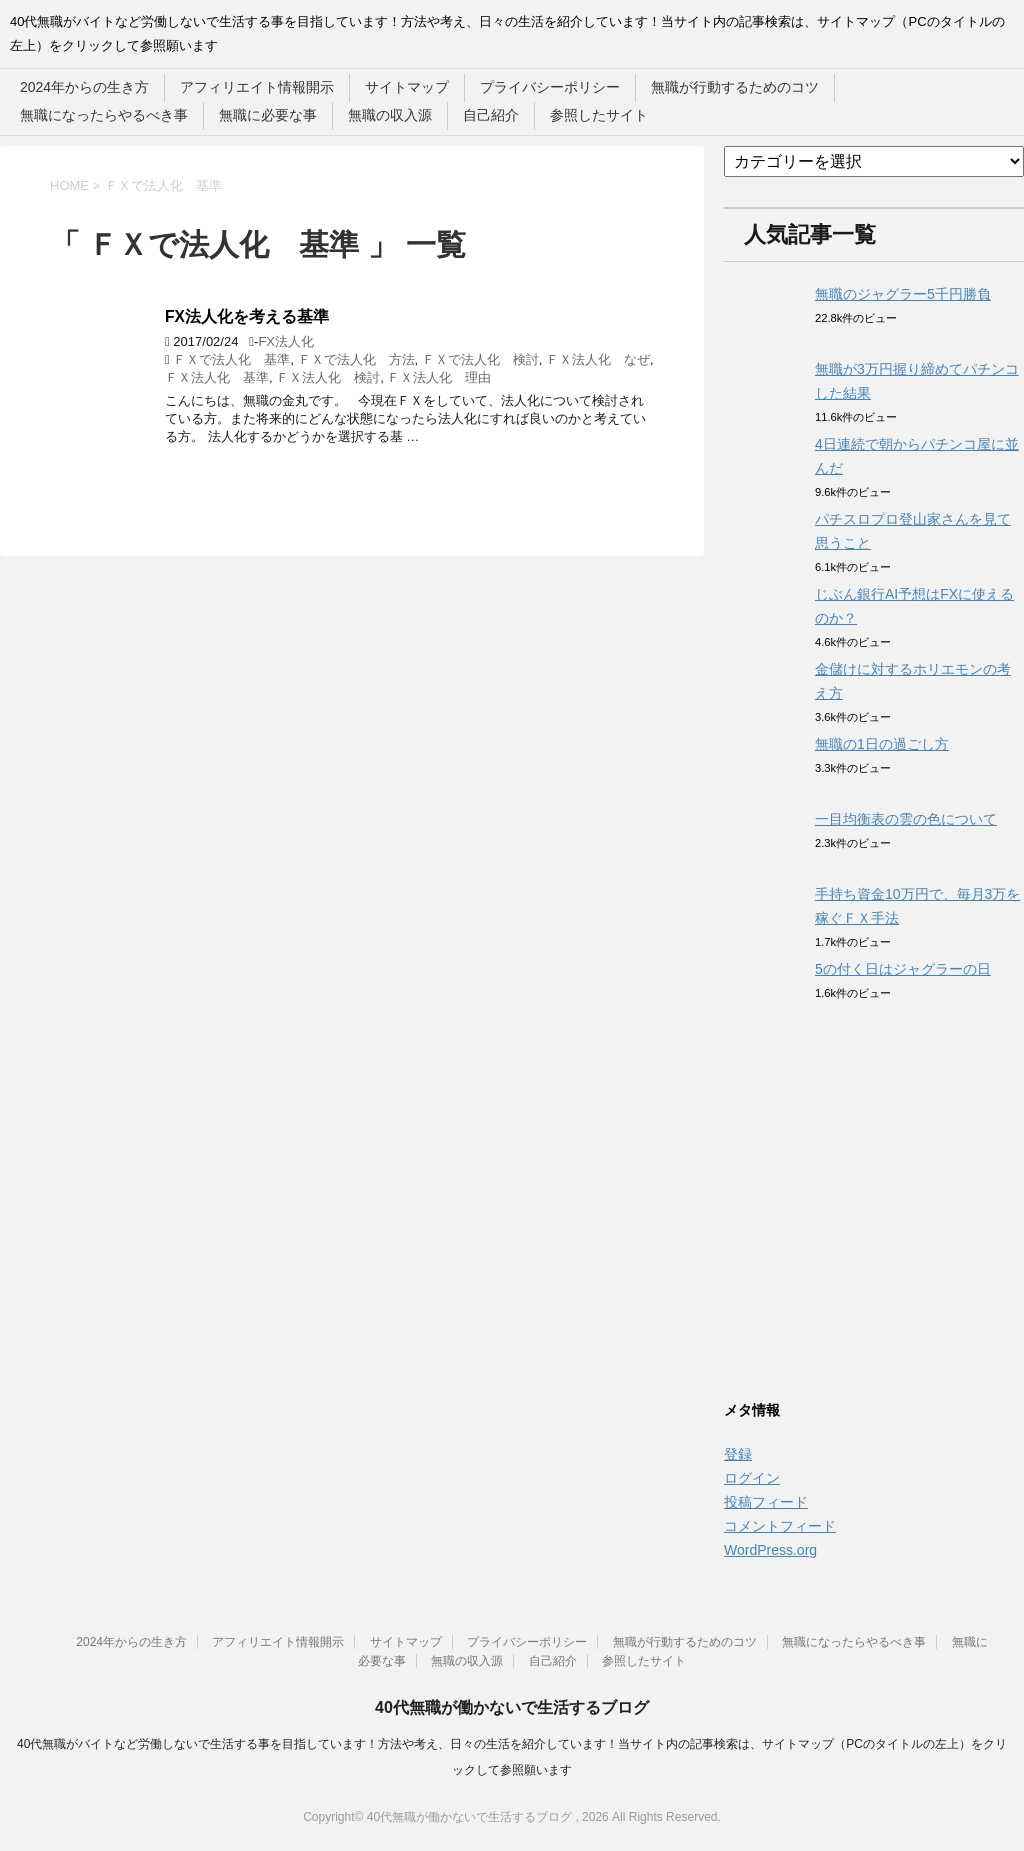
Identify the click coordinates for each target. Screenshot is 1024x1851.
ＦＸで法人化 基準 (231, 359)
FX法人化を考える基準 (247, 316)
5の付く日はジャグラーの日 (903, 969)
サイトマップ (407, 87)
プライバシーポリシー (550, 87)
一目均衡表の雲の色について (906, 819)
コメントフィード (780, 1526)
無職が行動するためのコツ (735, 87)
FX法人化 (286, 341)
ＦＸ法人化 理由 (439, 377)
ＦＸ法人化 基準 (217, 377)
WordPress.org (770, 1550)
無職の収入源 (390, 115)
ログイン (752, 1478)
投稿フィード (766, 1502)
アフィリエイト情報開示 (257, 87)
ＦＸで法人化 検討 (480, 359)
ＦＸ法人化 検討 (328, 377)
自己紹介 (491, 115)
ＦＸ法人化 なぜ (598, 359)
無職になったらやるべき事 (104, 115)
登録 (738, 1454)
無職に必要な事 (268, 115)
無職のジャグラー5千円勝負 (903, 294)
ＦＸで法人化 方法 (356, 359)
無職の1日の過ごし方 (882, 744)
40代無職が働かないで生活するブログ (512, 1707)
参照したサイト (599, 115)
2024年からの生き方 (84, 87)
